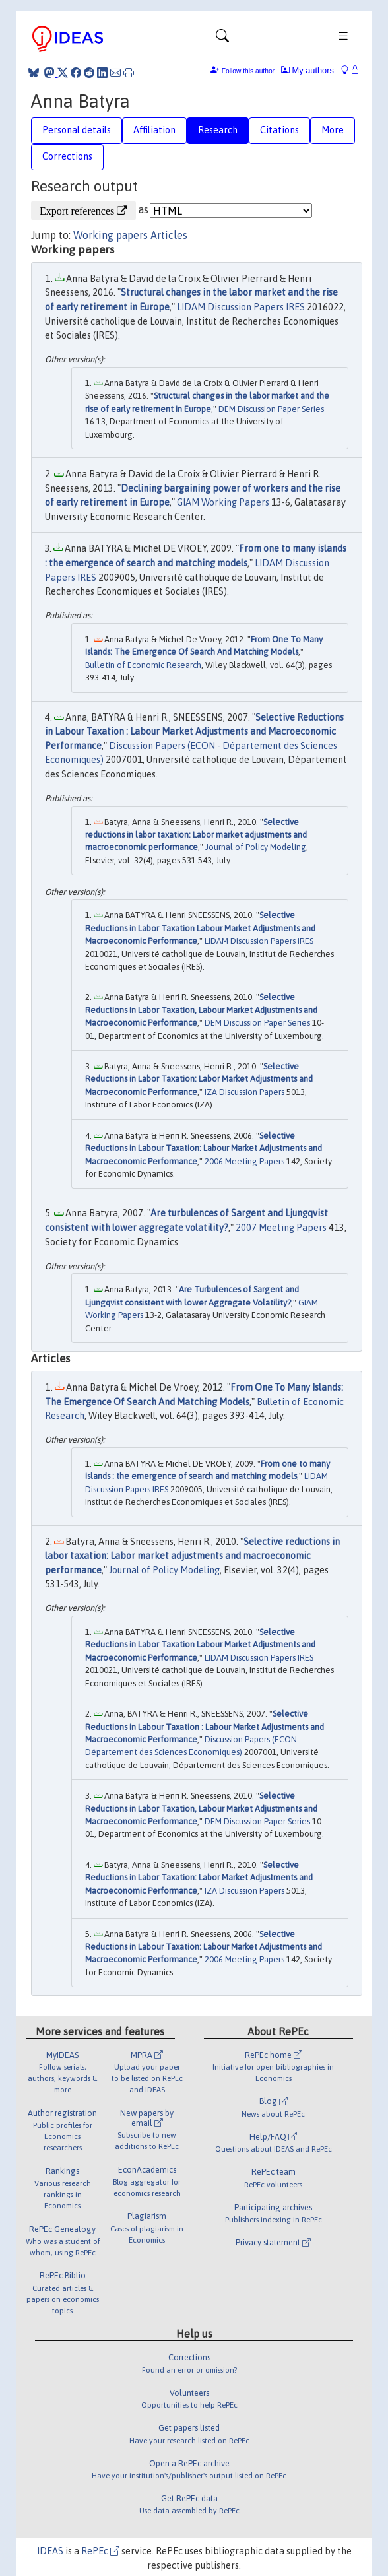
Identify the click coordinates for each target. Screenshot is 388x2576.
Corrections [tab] (67, 156)
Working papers (110, 235)
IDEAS (50, 2551)
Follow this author (248, 71)
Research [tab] (218, 130)
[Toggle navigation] (222, 39)
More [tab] (332, 130)
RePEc (100, 2551)
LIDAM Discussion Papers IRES (241, 307)
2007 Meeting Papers (281, 1227)
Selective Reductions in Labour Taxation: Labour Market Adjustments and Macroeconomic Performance (203, 1148)
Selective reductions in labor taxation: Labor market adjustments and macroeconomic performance (196, 835)
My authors (307, 70)
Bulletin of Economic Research (143, 665)
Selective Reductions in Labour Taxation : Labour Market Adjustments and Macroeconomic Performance (194, 731)
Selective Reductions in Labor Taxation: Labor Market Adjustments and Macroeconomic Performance (199, 1079)
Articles (168, 235)
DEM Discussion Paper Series (271, 409)
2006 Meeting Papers (244, 1161)
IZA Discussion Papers (244, 1092)
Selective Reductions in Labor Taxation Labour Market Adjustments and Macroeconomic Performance (200, 928)
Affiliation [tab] (154, 130)
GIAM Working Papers (223, 502)
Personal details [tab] (76, 130)
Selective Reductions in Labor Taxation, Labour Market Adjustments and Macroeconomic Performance (201, 1010)
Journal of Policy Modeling (255, 847)
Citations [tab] (279, 130)
